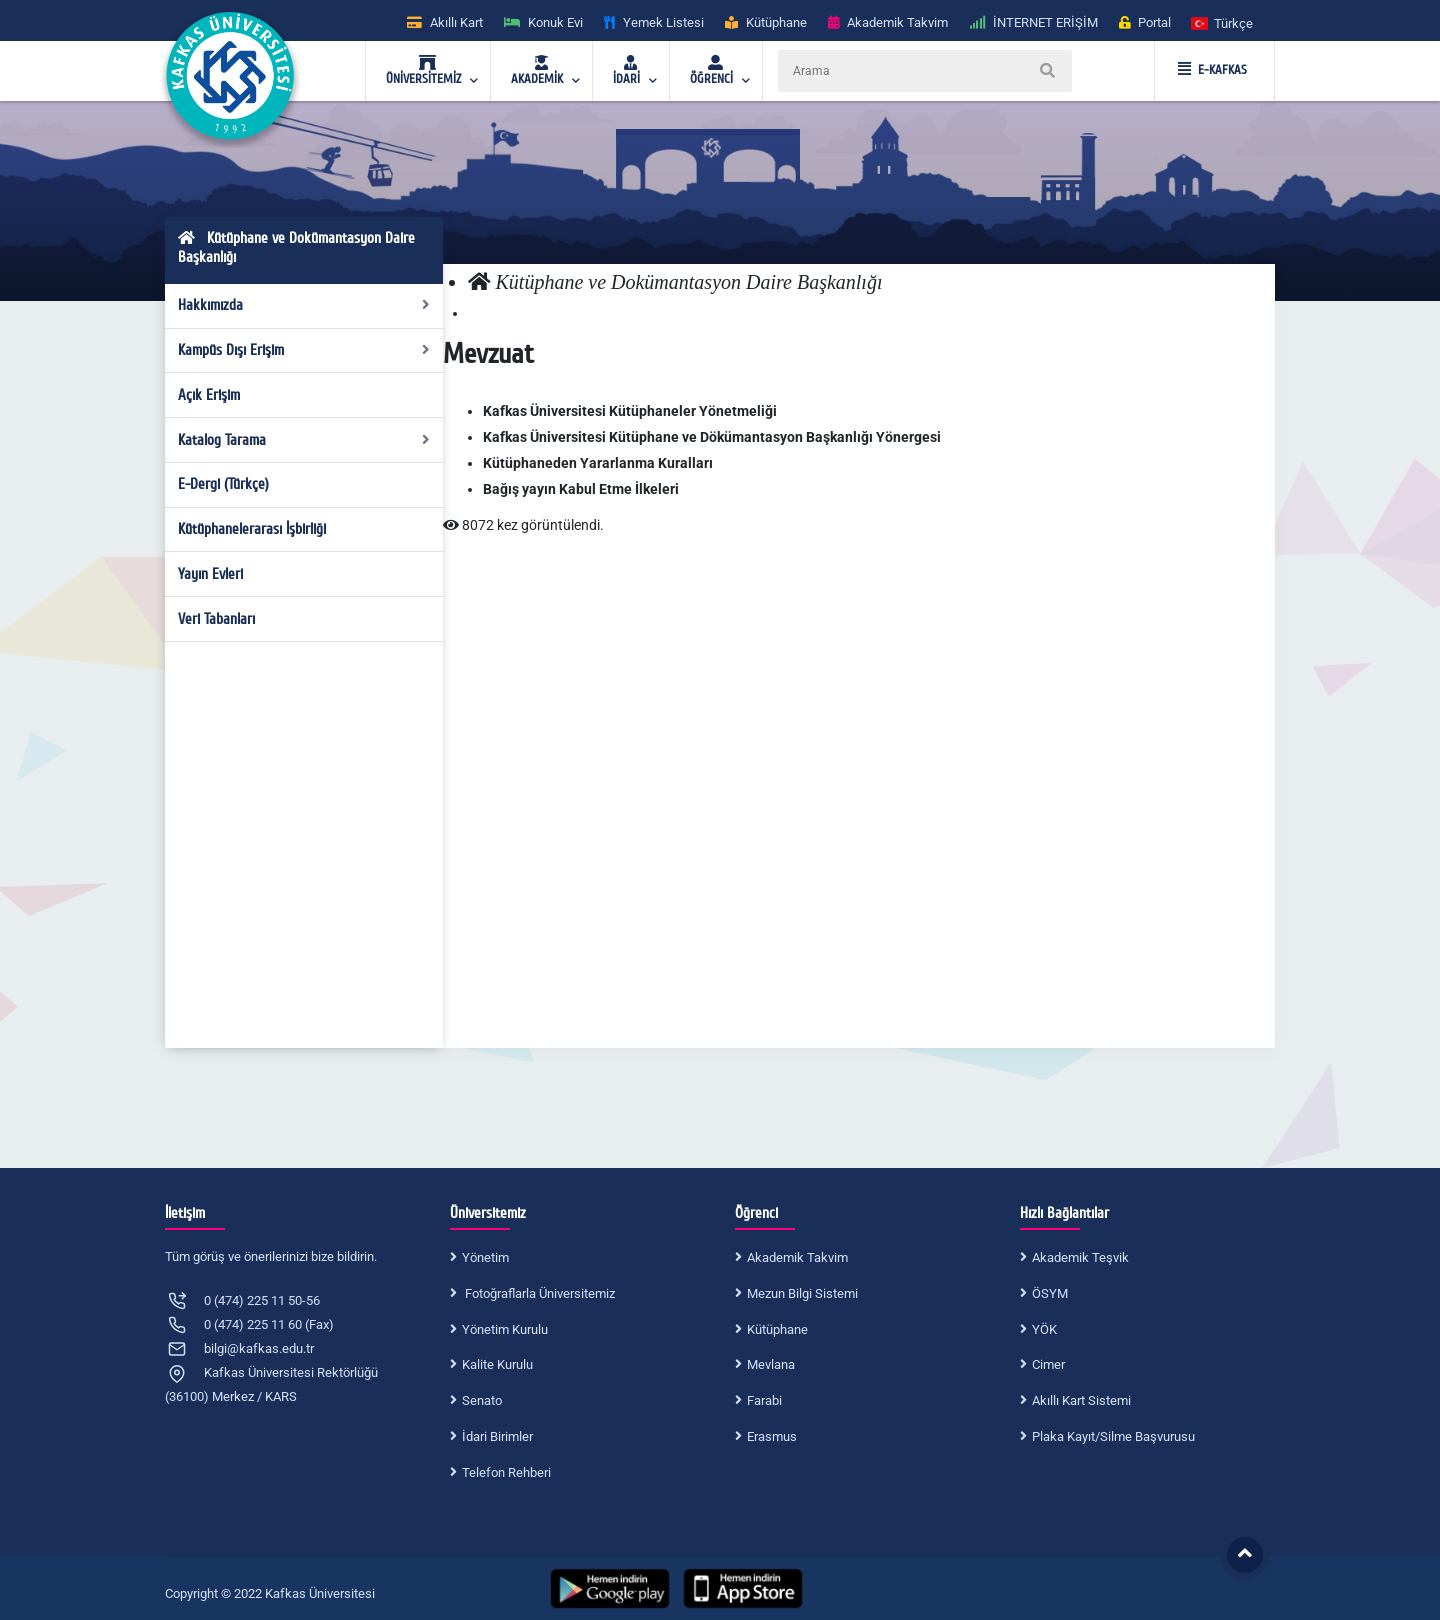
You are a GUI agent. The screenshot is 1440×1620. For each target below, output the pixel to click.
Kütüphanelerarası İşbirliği (252, 529)
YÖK (1044, 1329)
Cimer (1048, 1364)
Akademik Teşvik (1080, 1257)
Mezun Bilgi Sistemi (802, 1293)
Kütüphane (777, 1329)
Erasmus (772, 1436)
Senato (482, 1400)
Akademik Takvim (797, 1257)
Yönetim (485, 1257)
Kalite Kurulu (497, 1364)
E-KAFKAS (1212, 70)
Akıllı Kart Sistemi (1081, 1400)
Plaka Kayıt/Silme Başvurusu (1113, 1436)
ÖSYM (1050, 1293)
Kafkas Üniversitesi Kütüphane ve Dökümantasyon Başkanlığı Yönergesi (712, 437)
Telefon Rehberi (506, 1472)
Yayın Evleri (210, 574)
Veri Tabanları (216, 619)
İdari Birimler (497, 1436)
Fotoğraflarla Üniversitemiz (538, 1293)
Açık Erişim (209, 395)
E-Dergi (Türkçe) (223, 484)
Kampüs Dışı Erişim (304, 350)
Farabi (764, 1400)
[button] (1223, 22)
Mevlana (771, 1364)
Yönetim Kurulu (505, 1329)
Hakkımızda (304, 305)
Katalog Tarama (304, 440)
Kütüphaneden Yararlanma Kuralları (598, 463)
